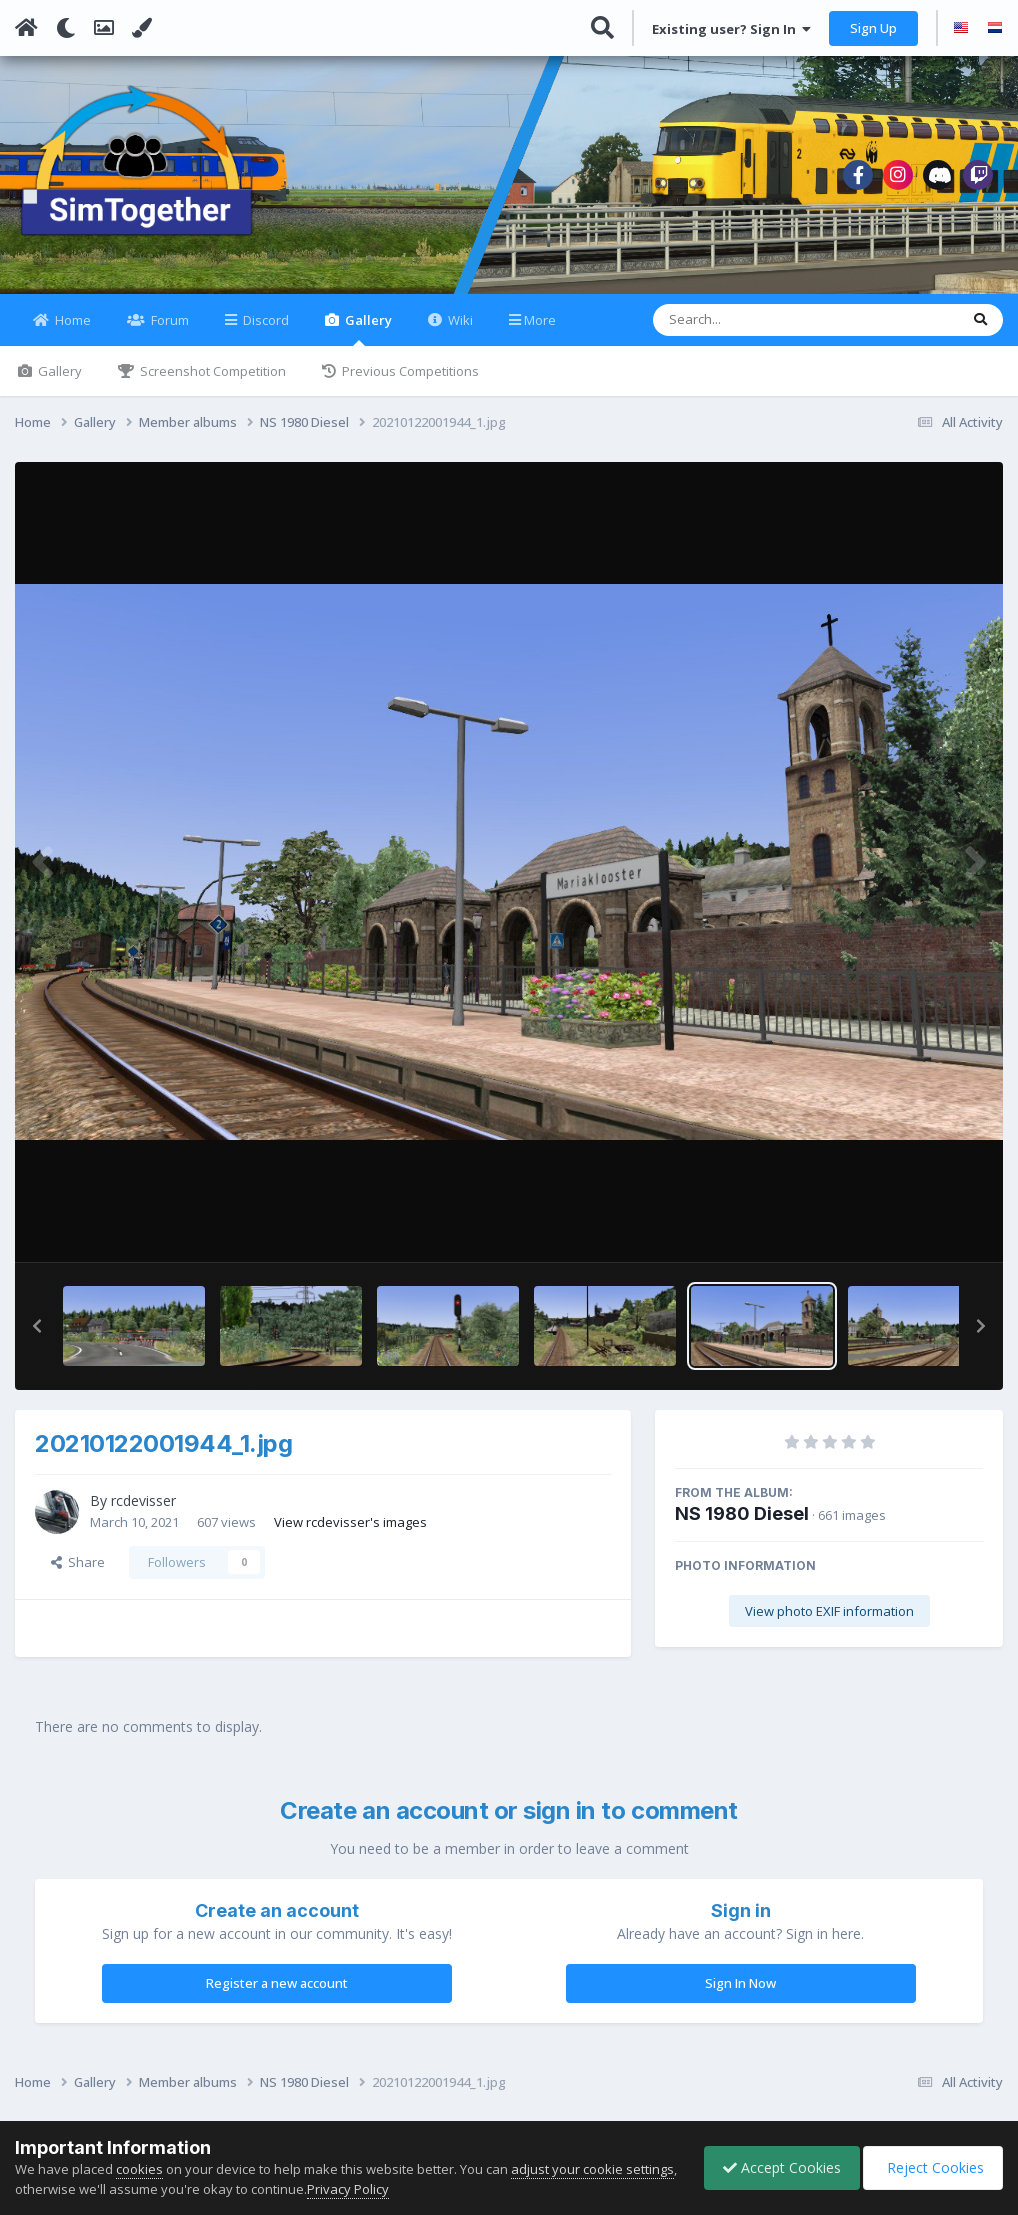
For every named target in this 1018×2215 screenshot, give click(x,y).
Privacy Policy (402, 2189)
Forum (168, 332)
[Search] (753, 332)
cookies (139, 2169)
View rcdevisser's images (350, 1533)
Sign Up (873, 28)
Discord (264, 332)
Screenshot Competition (211, 383)
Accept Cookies (777, 2167)
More (540, 332)
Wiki (459, 332)
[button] (37, 1338)
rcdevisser (143, 1512)
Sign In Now (740, 1995)
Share (78, 1574)
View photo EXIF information (829, 1623)
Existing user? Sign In (731, 29)
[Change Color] (142, 28)
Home (71, 332)
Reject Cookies (931, 2167)
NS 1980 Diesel (742, 1525)
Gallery (367, 340)
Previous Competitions (409, 383)
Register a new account (277, 1995)
